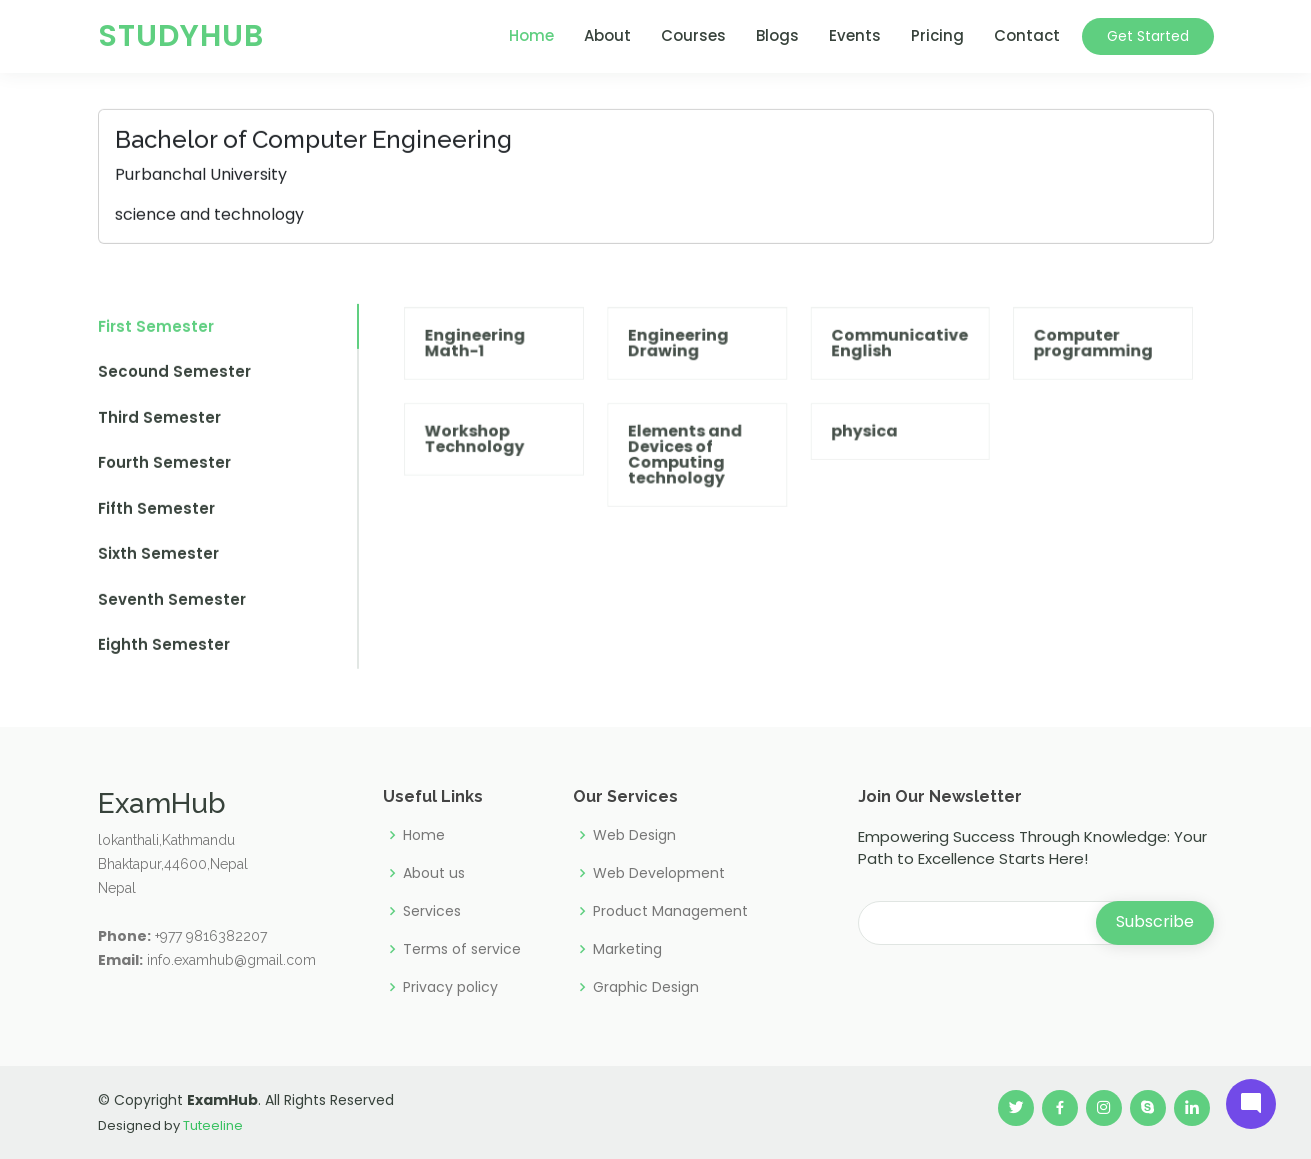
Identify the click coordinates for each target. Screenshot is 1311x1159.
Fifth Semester (156, 518)
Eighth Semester (164, 655)
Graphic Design (646, 987)
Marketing (627, 949)
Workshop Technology (497, 457)
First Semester (156, 336)
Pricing (937, 35)
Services (432, 911)
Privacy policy (450, 987)
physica (859, 450)
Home (531, 35)
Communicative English (891, 368)
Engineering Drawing (685, 368)
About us (434, 873)
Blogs (777, 35)
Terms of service (462, 949)
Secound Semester (174, 382)
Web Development (659, 873)
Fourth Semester (164, 473)
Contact (1027, 35)
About (607, 35)
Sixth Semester (158, 564)
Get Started (1148, 36)
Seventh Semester (172, 609)
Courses (693, 35)
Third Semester (159, 427)
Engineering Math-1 (497, 368)
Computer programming (1071, 368)
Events (855, 35)
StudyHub (181, 36)
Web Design (634, 835)
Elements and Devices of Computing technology (692, 472)
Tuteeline (213, 1125)
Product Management (670, 911)
